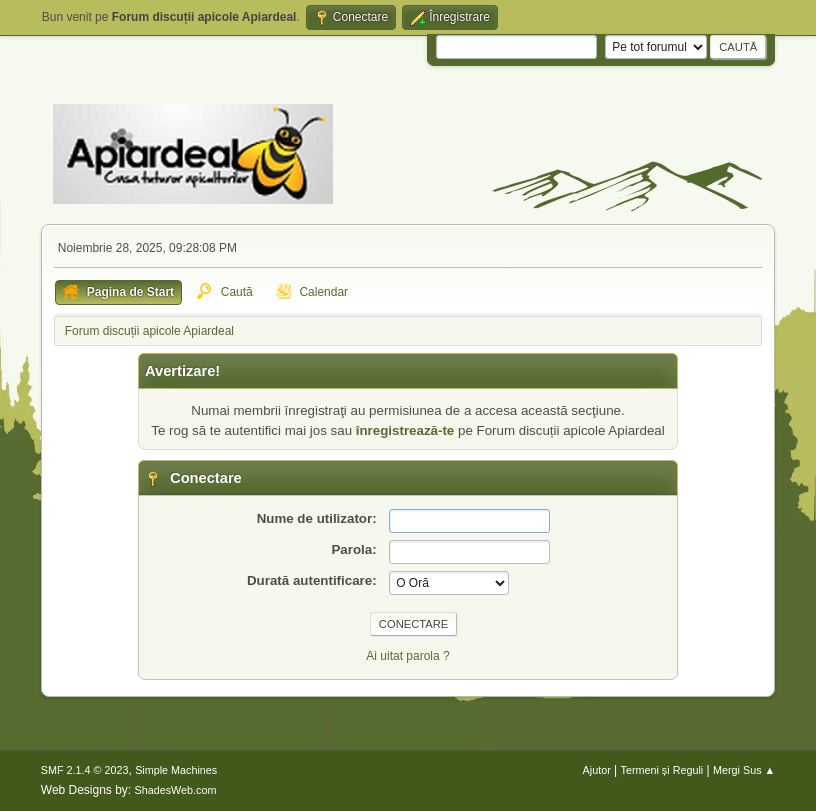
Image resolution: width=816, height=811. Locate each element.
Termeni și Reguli (662, 770)
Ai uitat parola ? (407, 656)
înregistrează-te (405, 430)
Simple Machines (176, 770)
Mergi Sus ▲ (744, 770)
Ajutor (597, 770)
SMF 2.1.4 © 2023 (85, 770)
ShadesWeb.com (176, 790)
